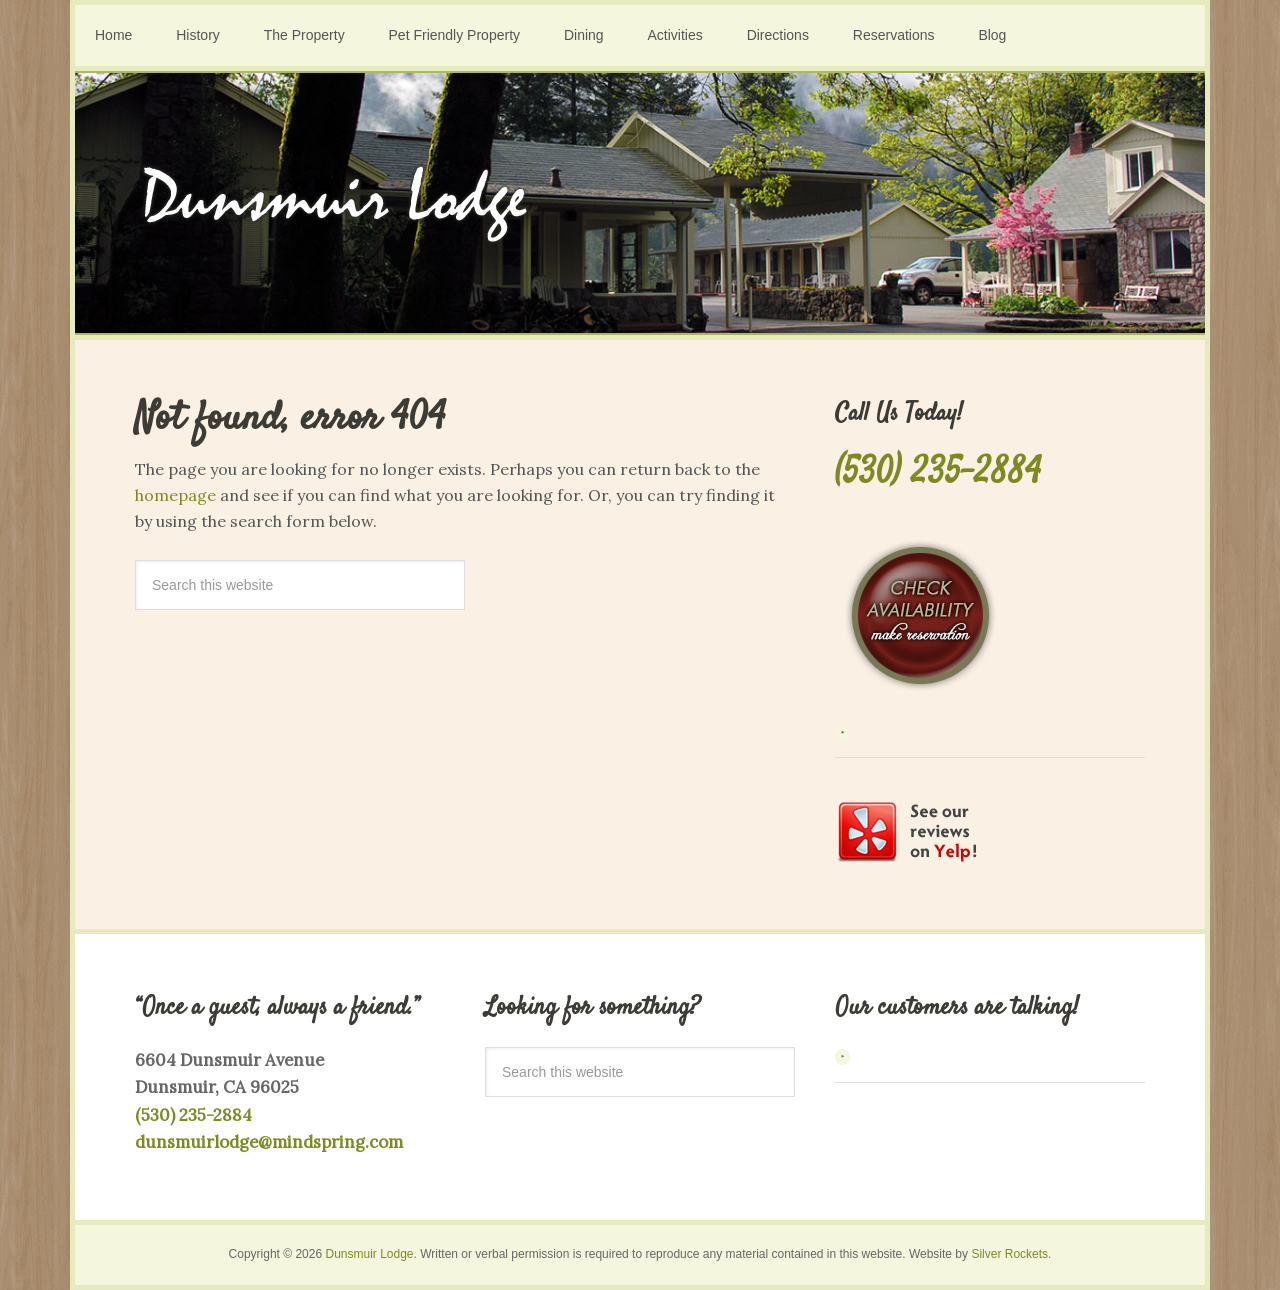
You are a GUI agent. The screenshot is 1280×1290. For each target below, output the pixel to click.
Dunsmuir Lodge (640, 203)
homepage (175, 495)
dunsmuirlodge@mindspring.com (269, 1142)
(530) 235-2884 (938, 474)
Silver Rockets (1009, 1254)
